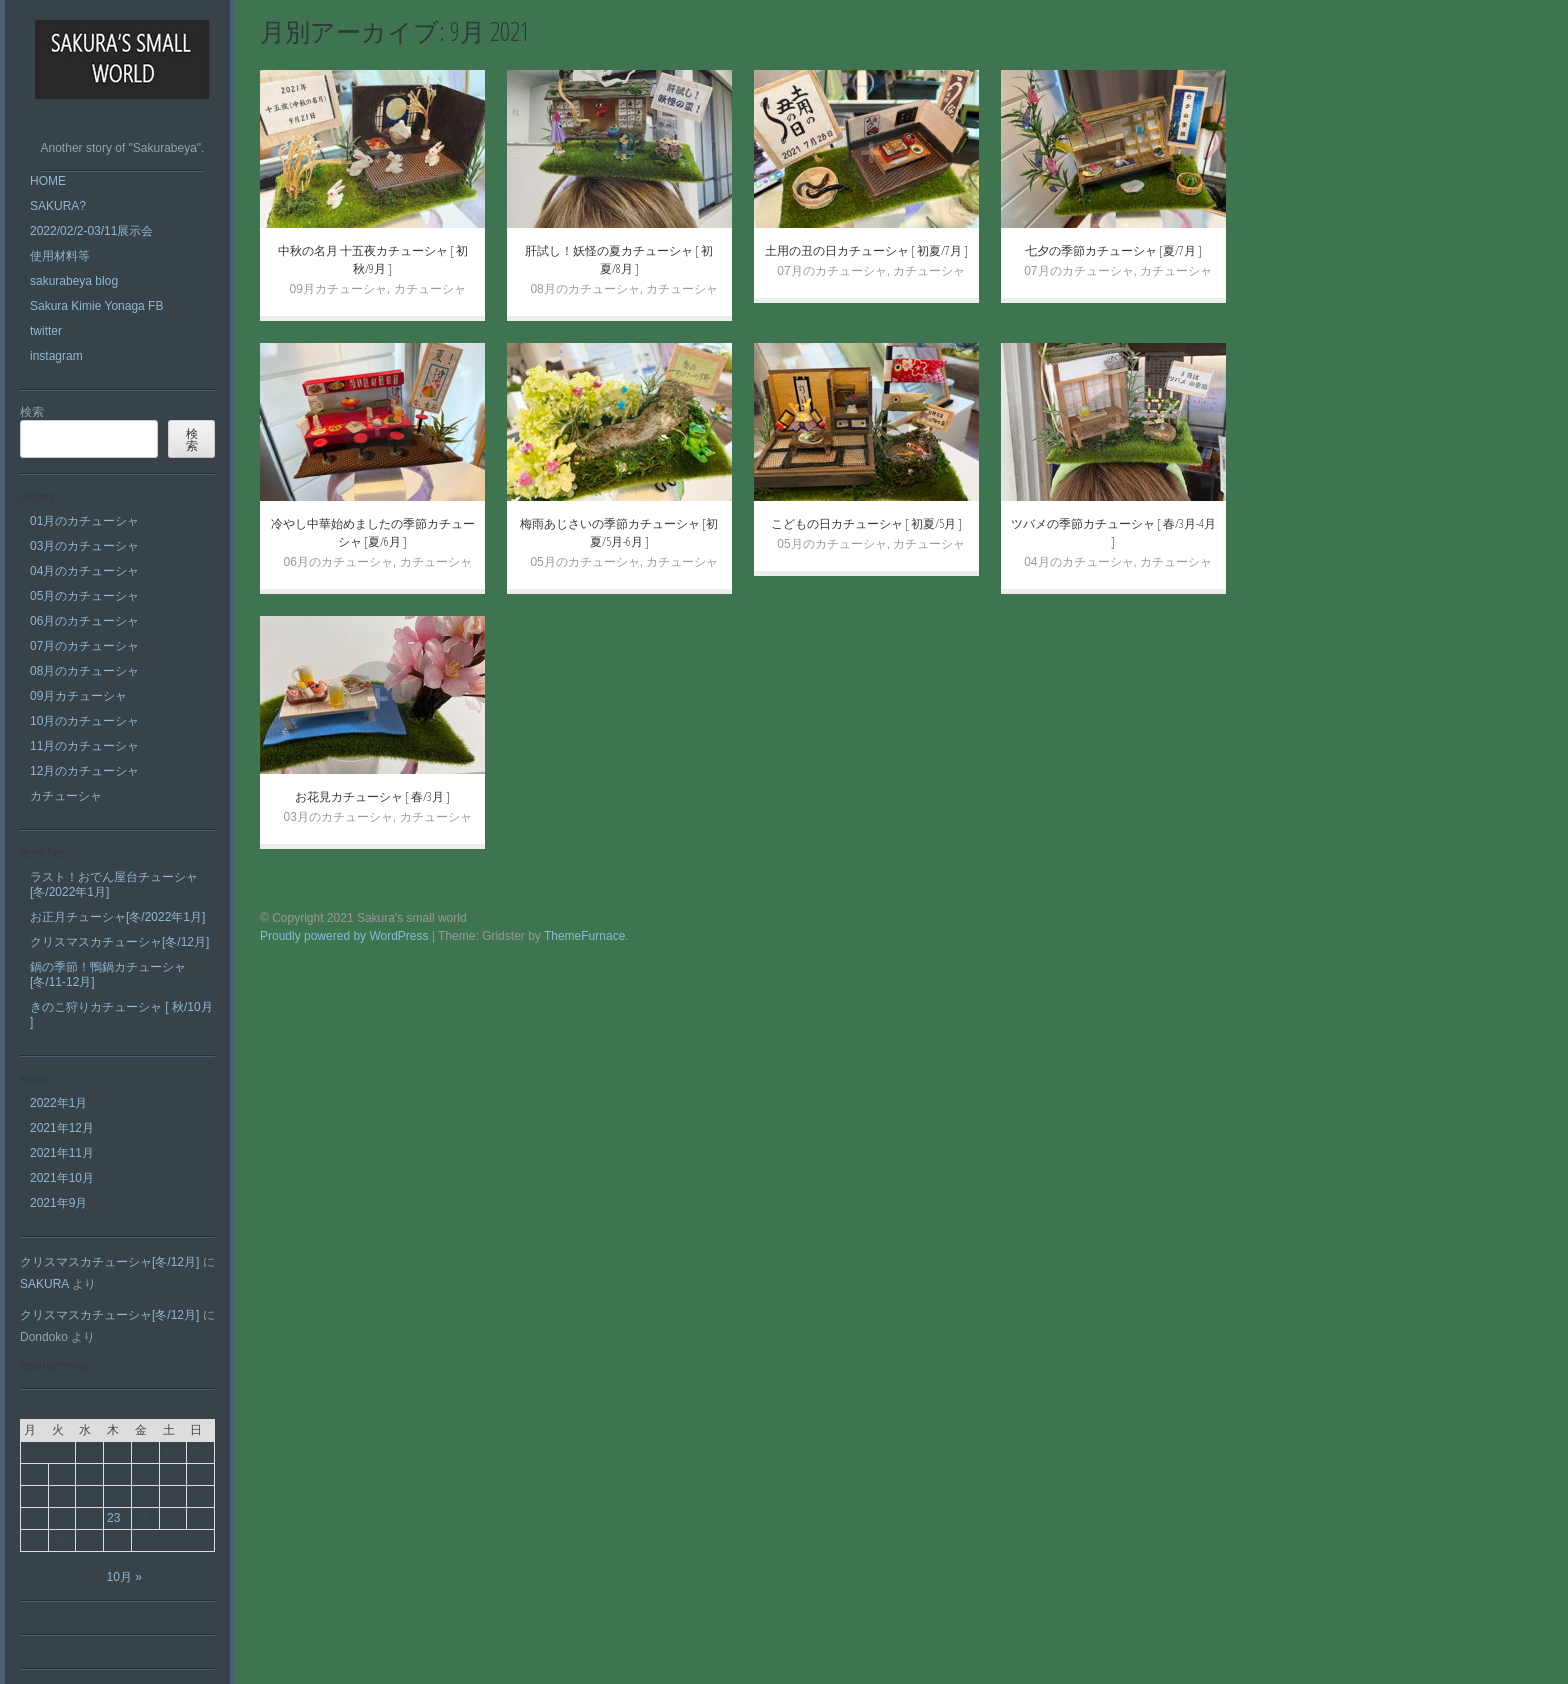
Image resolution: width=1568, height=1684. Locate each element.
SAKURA (44, 1284)
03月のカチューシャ (84, 546)
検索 (32, 412)
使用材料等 (60, 256)
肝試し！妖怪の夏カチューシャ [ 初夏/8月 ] (619, 259)
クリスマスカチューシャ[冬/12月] (119, 942)
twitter (46, 331)
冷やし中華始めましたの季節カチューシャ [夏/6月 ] (373, 532)
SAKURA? (58, 206)
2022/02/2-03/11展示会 (91, 231)
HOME (48, 181)
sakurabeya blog (74, 281)
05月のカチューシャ (84, 596)
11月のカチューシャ (84, 746)
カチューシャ (66, 796)
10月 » (124, 1577)
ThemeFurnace (584, 936)
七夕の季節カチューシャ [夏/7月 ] (1113, 250)
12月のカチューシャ (84, 771)
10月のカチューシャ (84, 721)
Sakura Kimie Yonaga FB (96, 306)
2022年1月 (58, 1103)
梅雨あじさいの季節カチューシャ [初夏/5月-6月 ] (619, 532)
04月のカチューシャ (84, 571)
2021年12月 (62, 1128)
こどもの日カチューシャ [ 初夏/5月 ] (866, 523)
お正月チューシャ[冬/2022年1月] (117, 917)
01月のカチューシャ (84, 521)
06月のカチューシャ (84, 621)
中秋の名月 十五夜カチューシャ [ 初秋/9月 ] (373, 259)
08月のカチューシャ (84, 671)
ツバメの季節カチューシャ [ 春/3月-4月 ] (1113, 532)
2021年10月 (62, 1178)
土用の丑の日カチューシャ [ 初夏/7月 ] (866, 250)
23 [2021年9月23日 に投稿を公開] (113, 1518)
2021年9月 (58, 1203)
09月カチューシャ (78, 696)
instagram (56, 356)
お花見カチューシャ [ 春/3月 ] (372, 796)
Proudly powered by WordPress (344, 936)
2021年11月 (62, 1153)
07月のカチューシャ (84, 646)
